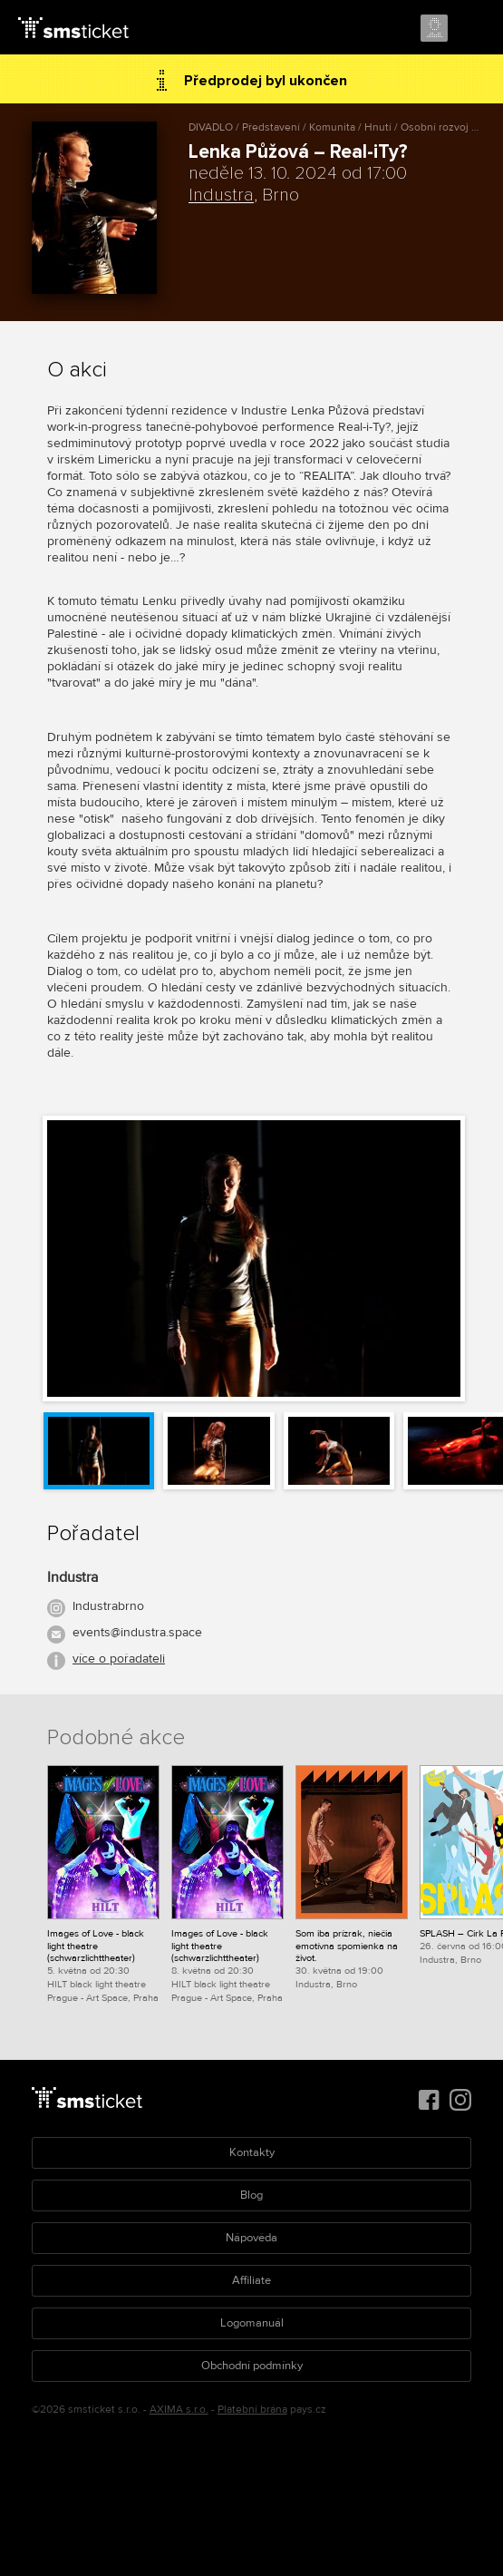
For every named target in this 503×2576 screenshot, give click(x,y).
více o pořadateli (119, 1658)
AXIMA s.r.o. (179, 2409)
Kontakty (252, 2152)
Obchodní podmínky (252, 2365)
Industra (221, 195)
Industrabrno (108, 1606)
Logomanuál (252, 2323)
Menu (473, 29)
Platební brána (252, 2409)
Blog (251, 2195)
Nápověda (251, 2237)
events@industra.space (137, 1632)
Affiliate (251, 2280)
